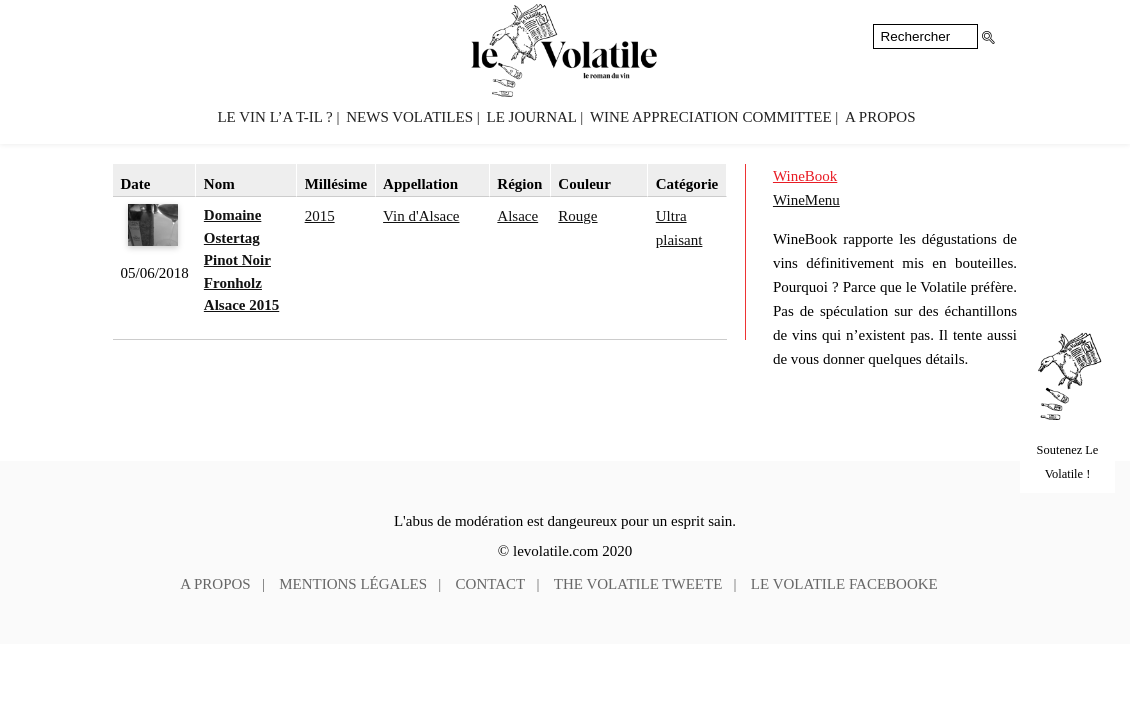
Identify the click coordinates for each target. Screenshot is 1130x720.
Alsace (517, 216)
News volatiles (409, 117)
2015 (320, 216)
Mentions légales (353, 584)
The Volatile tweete (638, 584)
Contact (491, 584)
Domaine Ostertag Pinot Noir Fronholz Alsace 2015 (241, 260)
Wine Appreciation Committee (711, 117)
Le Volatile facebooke (844, 584)
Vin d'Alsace (421, 216)
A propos (880, 117)
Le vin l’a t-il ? (274, 117)
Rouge (577, 216)
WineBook (805, 176)
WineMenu (806, 200)
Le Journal (532, 117)
